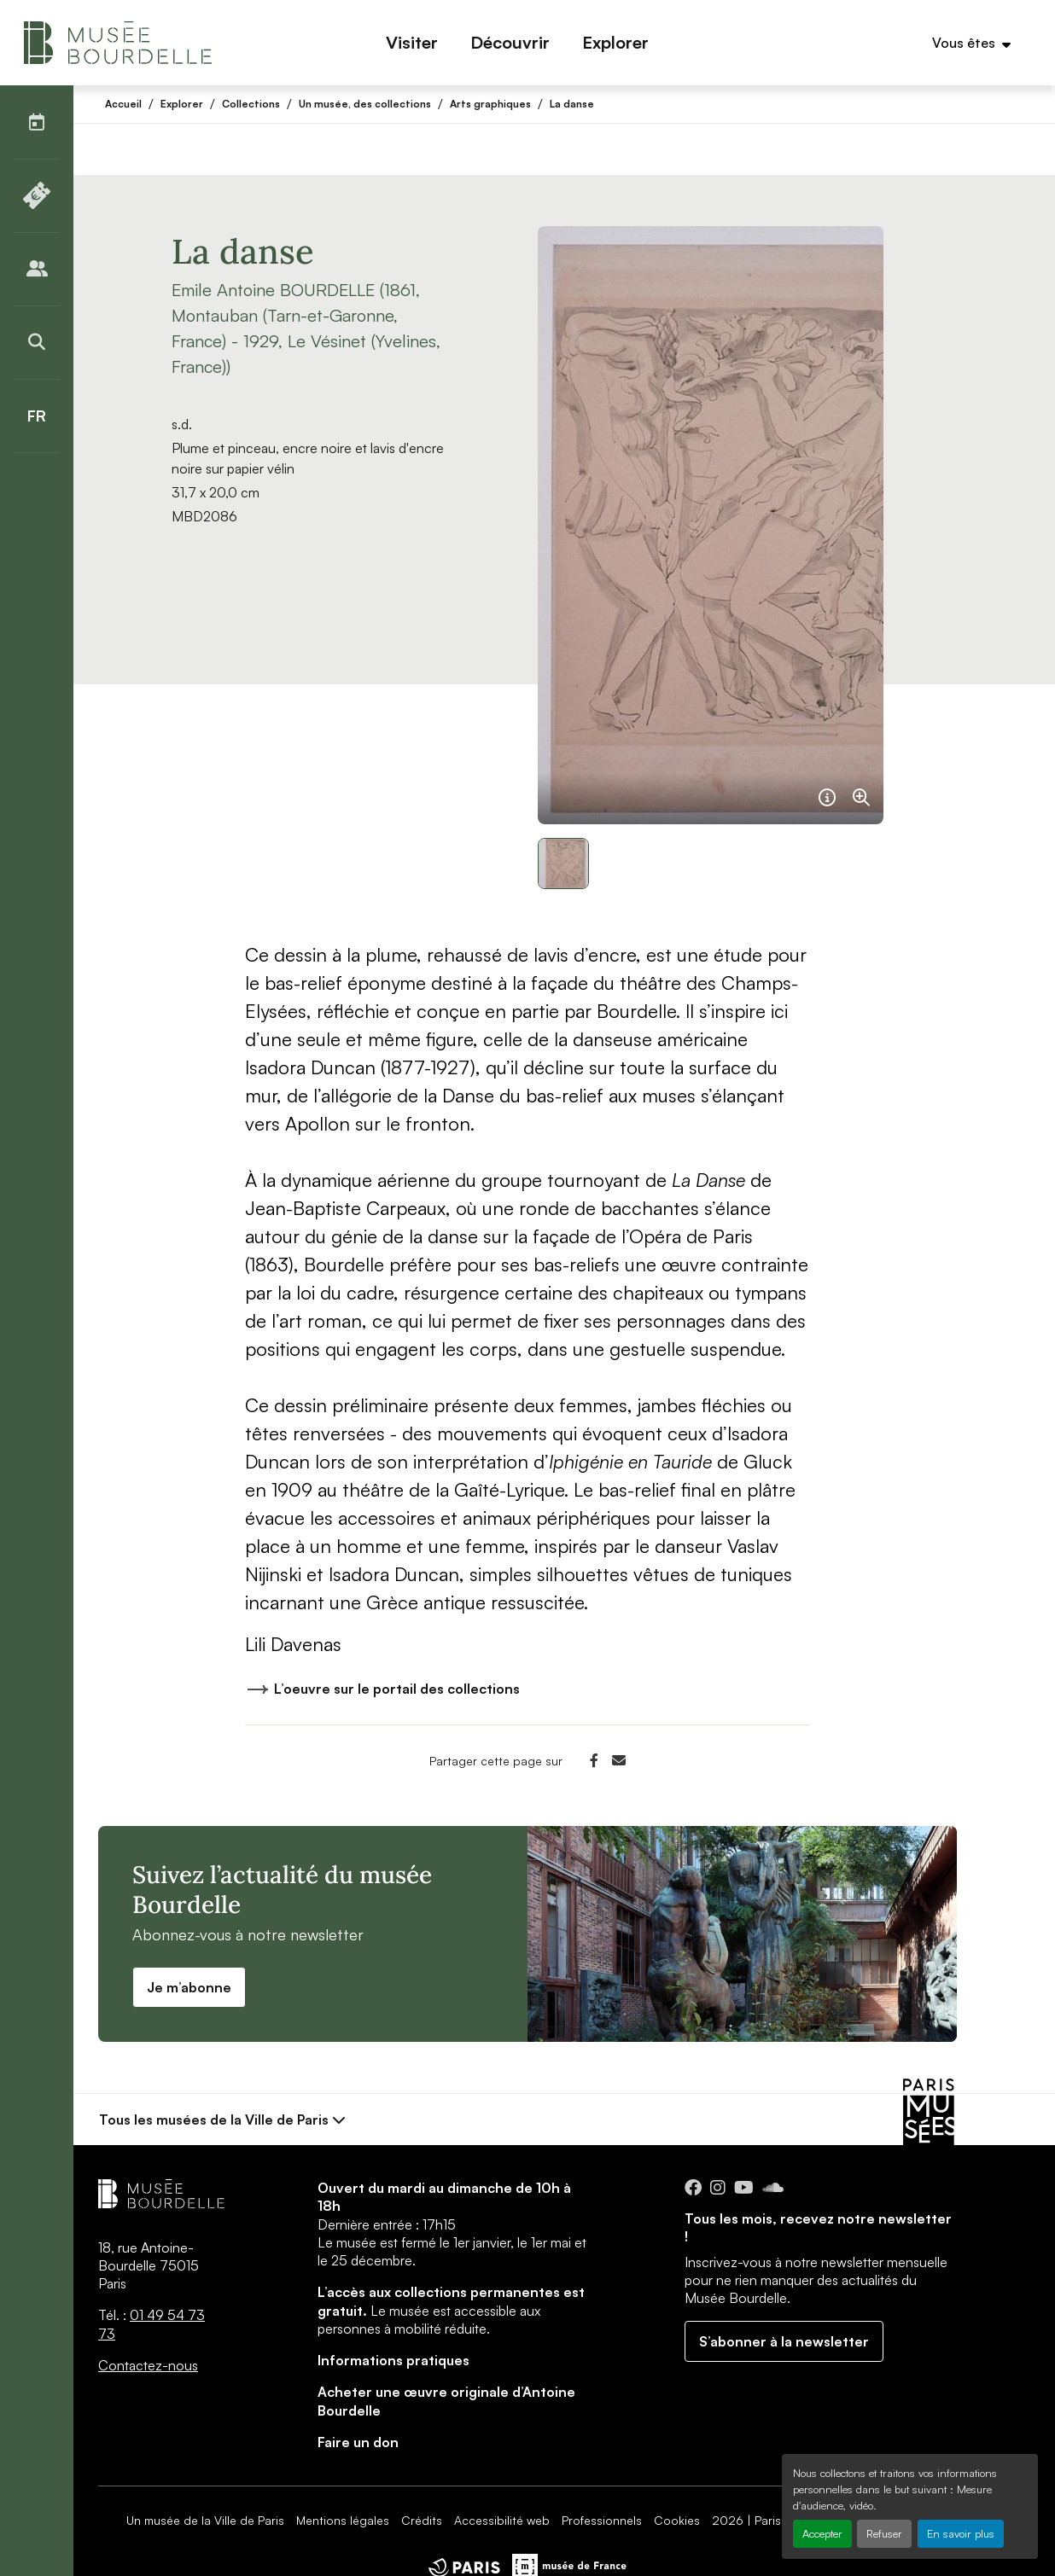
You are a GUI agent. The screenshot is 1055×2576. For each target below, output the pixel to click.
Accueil (123, 103)
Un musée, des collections (365, 103)
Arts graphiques (490, 103)
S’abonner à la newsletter (784, 2341)
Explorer (181, 103)
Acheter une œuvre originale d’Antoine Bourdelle (446, 2400)
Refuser (884, 2533)
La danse (572, 103)
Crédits (421, 2520)
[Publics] (36, 268)
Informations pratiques (393, 2360)
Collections (251, 103)
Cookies (677, 2520)
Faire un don (358, 2442)
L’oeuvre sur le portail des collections (382, 1692)
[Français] (36, 415)
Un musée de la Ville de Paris (205, 2520)
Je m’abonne (189, 1987)
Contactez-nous (148, 2365)
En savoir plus (960, 2533)
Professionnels (602, 2520)
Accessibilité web (502, 2520)
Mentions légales (342, 2520)
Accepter (822, 2533)
